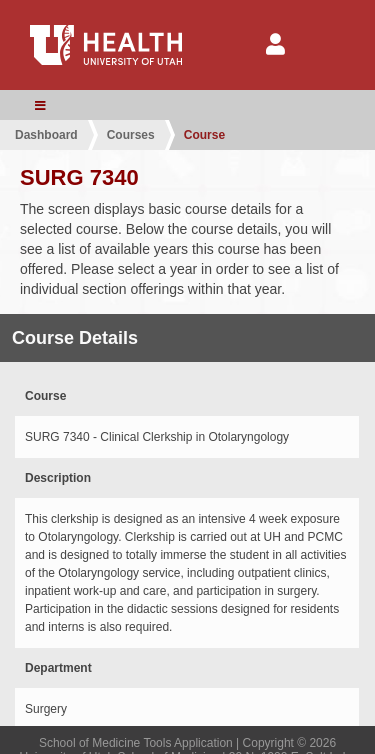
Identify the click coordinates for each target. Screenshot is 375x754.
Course (204, 135)
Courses (131, 135)
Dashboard (46, 135)
